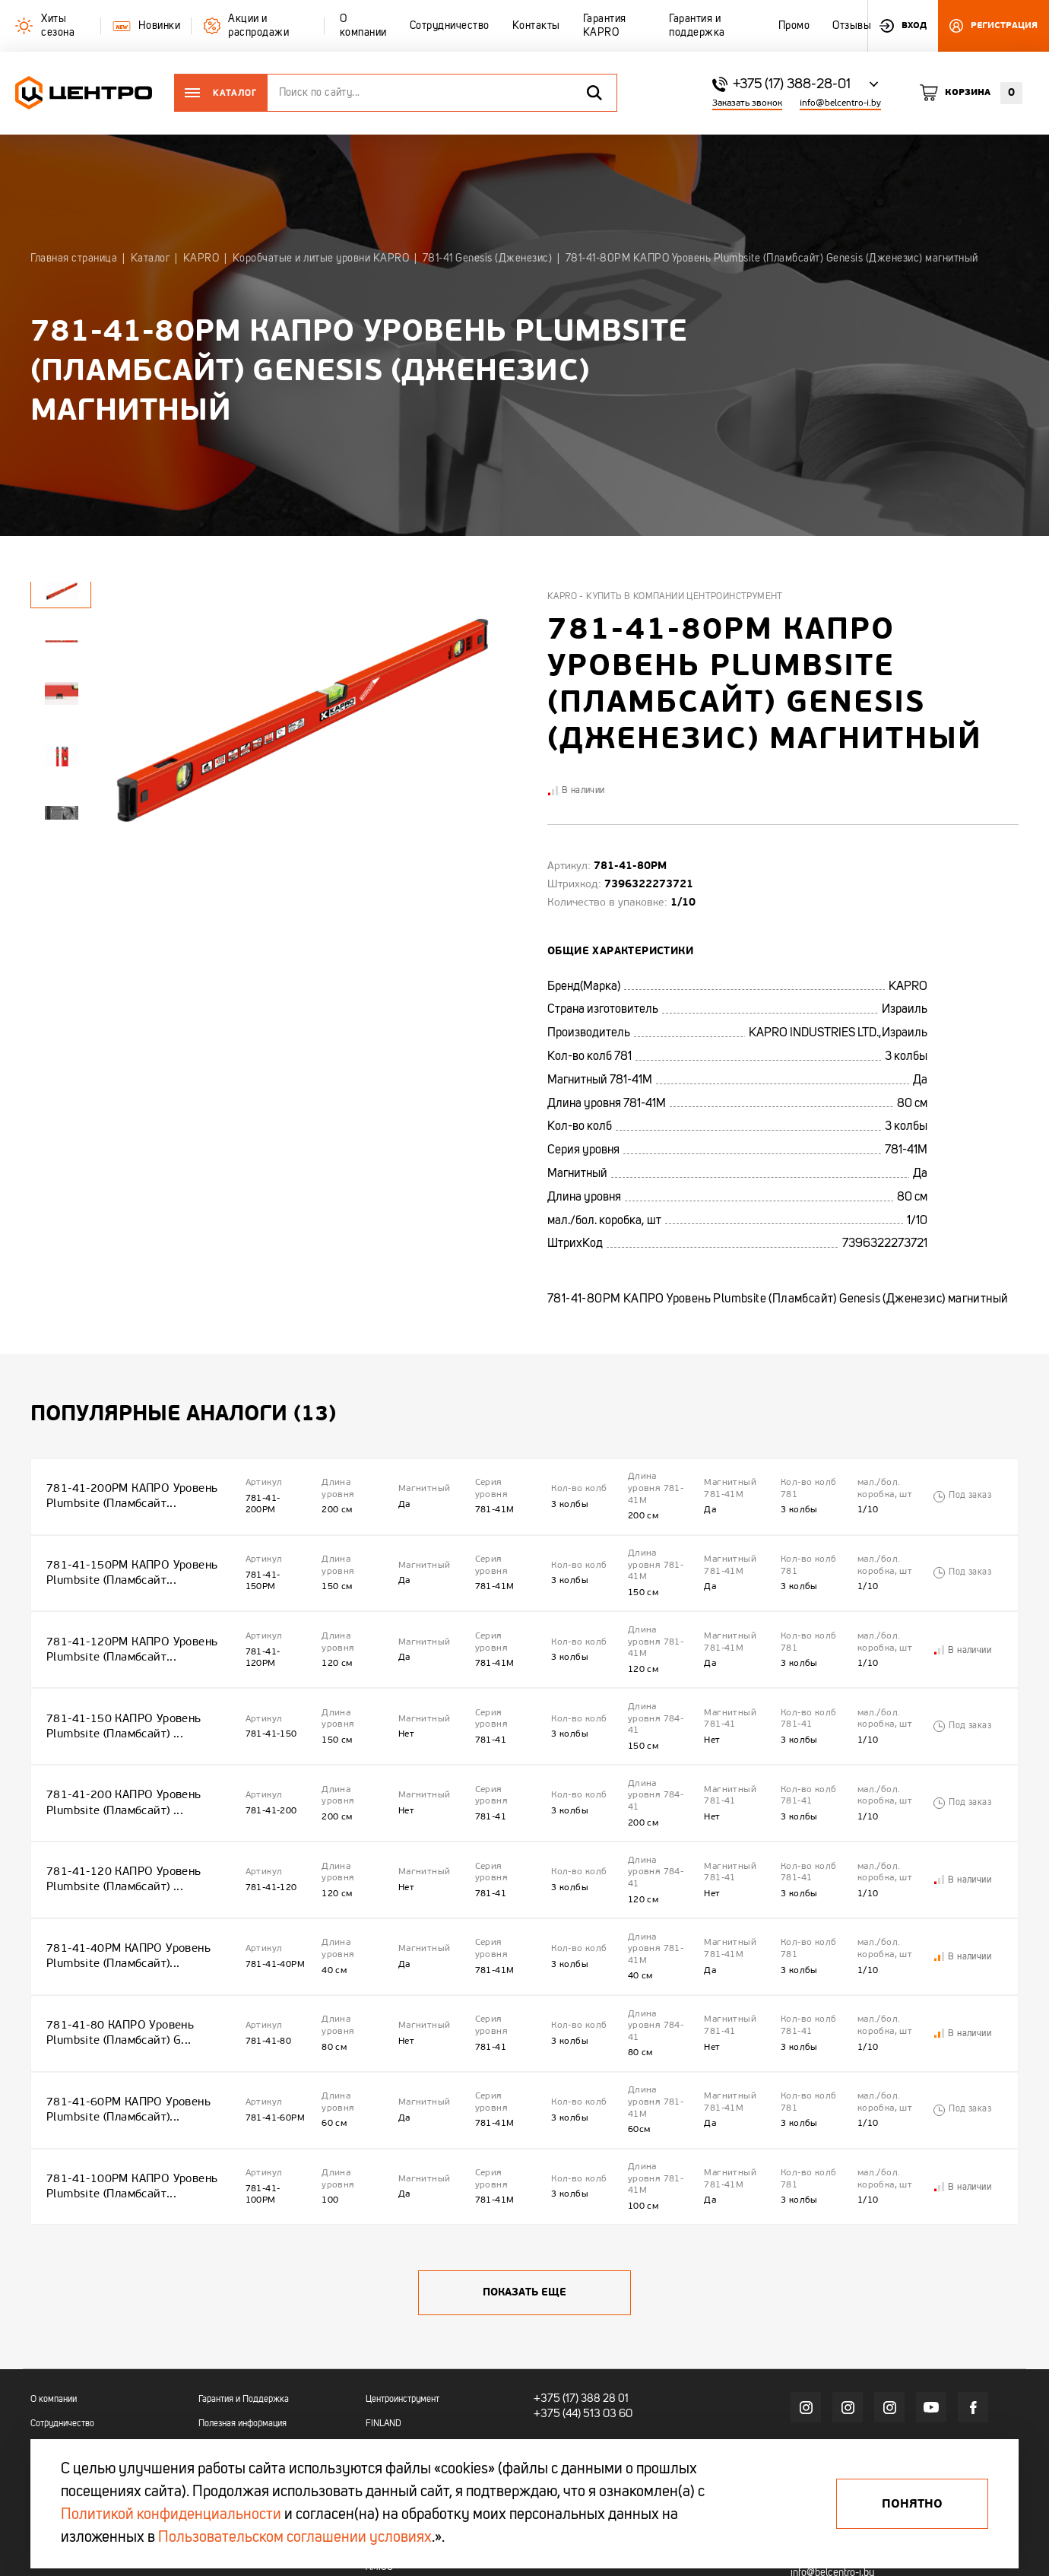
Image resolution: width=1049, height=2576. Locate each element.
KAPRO (380, 2384)
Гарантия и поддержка (74, 2408)
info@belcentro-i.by (840, 103)
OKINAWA (385, 2432)
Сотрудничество (62, 2336)
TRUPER (382, 2360)
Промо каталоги (229, 2408)
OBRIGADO (387, 2408)
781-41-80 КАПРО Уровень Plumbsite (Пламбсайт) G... (116, 1967)
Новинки (215, 2360)
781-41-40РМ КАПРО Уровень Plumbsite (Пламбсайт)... (124, 1899)
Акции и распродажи (239, 2384)
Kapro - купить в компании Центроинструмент (665, 596)
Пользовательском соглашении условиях (295, 2538)
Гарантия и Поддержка (243, 2312)
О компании (53, 2312)
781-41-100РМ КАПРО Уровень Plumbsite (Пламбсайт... (127, 2103)
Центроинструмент (402, 2312)
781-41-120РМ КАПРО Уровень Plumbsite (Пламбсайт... (127, 1627)
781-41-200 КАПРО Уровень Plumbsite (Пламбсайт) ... (120, 1763)
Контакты (49, 2360)
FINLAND (383, 2336)
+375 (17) (554, 2311)
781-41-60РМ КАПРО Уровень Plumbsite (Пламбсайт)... (124, 2035)
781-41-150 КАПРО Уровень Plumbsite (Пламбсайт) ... (120, 1695)
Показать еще (524, 2204)
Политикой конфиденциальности (171, 2515)
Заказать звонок (747, 103)
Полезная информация (242, 2336)
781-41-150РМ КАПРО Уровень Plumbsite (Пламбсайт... (127, 1560)
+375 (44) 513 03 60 (580, 2325)
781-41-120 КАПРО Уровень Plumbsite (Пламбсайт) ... (120, 1831)
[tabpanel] (60, 640)
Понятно (912, 2503)
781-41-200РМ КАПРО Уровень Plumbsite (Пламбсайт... (127, 1491)
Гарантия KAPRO (63, 2384)
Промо (43, 2432)
